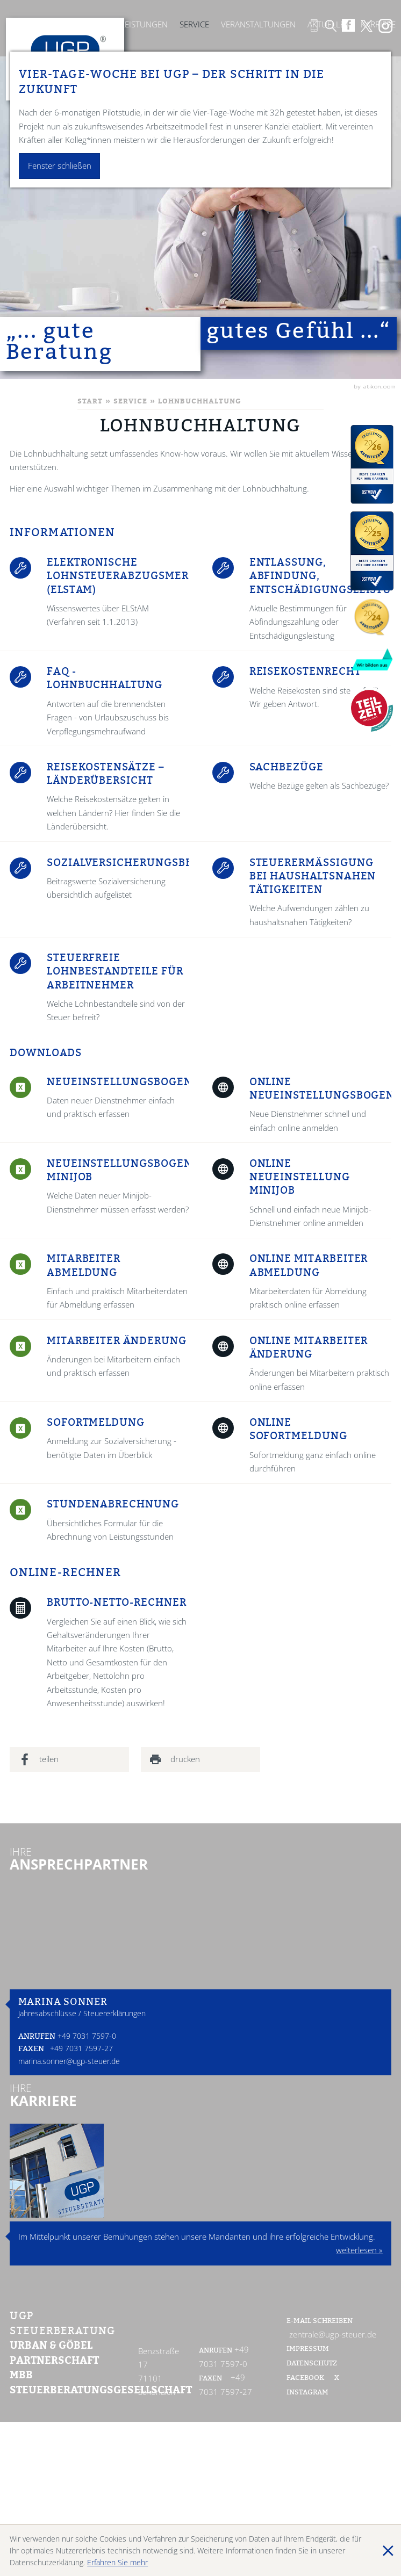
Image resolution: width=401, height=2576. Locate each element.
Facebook (306, 2378)
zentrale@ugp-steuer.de (332, 2334)
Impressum (308, 2349)
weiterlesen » (359, 2250)
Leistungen (144, 24)
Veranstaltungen (258, 24)
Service (194, 24)
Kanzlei (93, 24)
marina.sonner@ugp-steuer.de (69, 2061)
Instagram (307, 2393)
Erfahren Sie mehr (117, 2562)
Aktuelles (328, 24)
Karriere (378, 24)
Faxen (31, 2050)
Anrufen (36, 2037)
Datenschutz (312, 2364)
